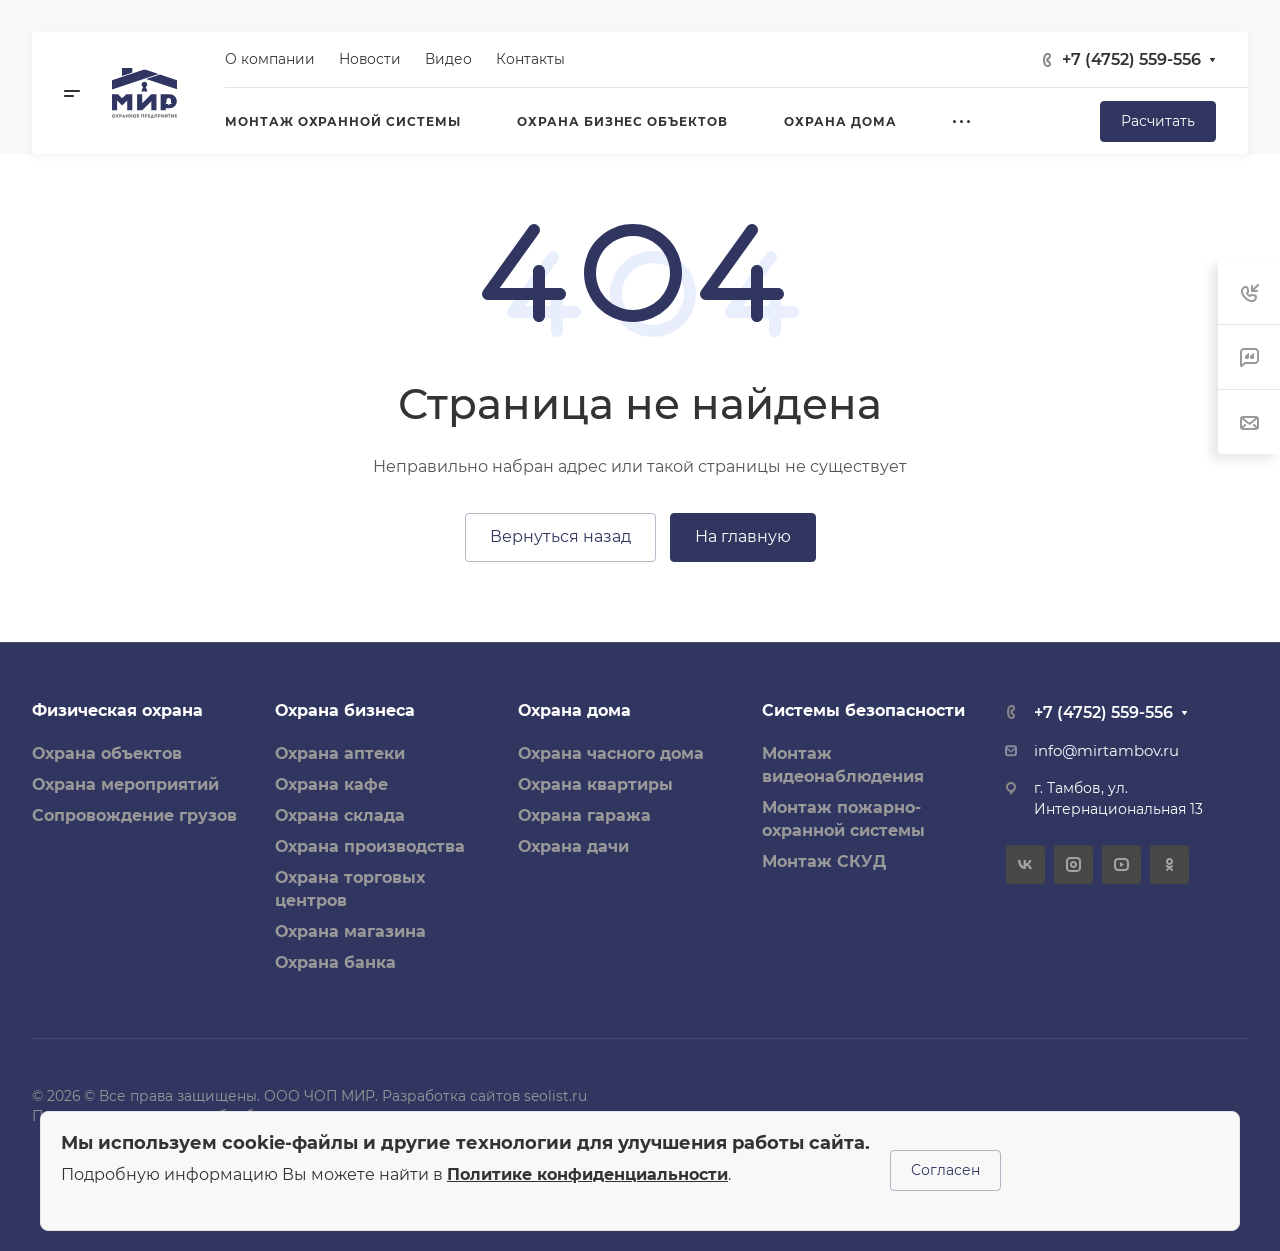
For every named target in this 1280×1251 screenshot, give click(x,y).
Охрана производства (370, 846)
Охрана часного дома (611, 753)
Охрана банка (335, 962)
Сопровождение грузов (134, 815)
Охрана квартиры (595, 784)
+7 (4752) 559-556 (1131, 59)
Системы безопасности (863, 710)
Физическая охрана (117, 710)
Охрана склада (340, 815)
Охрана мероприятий (125, 784)
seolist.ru (555, 1096)
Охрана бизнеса (345, 710)
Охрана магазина (350, 931)
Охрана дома (574, 710)
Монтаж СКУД (824, 861)
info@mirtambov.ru (1106, 751)
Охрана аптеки (340, 753)
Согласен (945, 1170)
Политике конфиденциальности (587, 1174)
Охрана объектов (107, 753)
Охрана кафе (331, 784)
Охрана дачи (573, 846)
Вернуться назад (560, 536)
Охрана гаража (584, 815)
